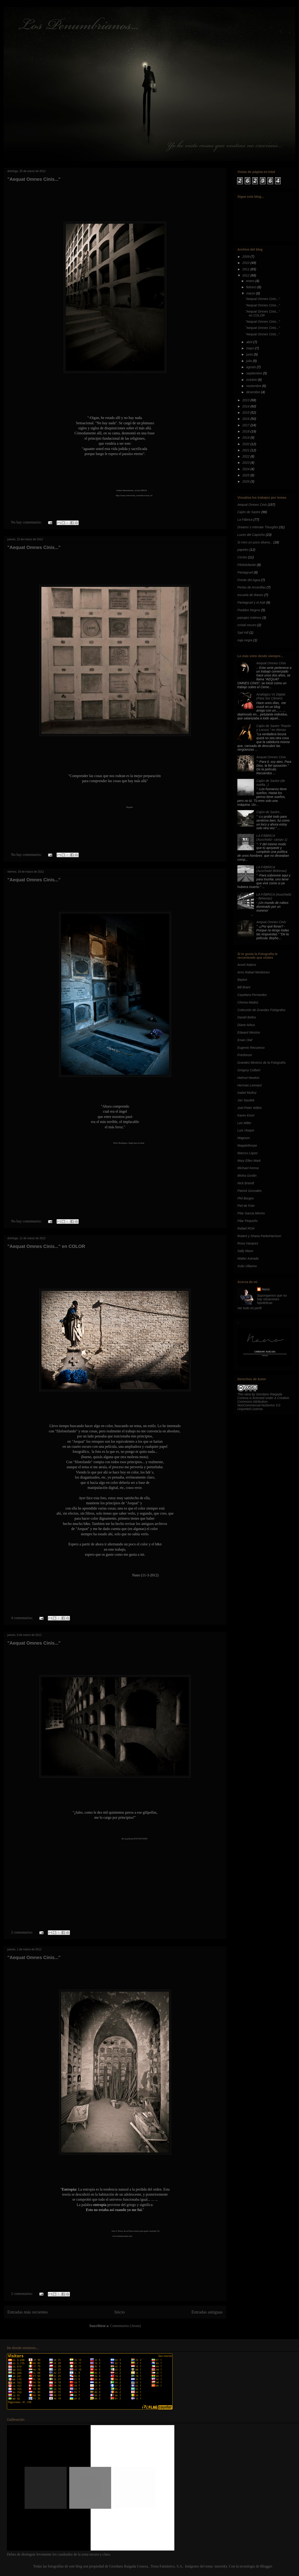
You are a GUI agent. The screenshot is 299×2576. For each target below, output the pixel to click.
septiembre (254, 373)
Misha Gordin (246, 1175)
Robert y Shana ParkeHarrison (259, 1236)
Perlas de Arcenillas (251, 587)
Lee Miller (244, 1123)
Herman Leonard (249, 1085)
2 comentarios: (22, 1932)
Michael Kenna (248, 1168)
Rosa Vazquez (247, 1243)
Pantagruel (245, 572)
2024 (246, 469)
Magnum (243, 1138)
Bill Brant (243, 987)
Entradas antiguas (207, 2312)
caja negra (244, 640)
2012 (246, 275)
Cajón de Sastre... (269, 812)
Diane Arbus (246, 1025)
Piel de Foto (246, 1205)
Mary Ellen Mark (249, 1160)
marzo (251, 293)
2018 (246, 431)
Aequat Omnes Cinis (252, 504)
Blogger (266, 2566)
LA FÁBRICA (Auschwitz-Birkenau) (271, 869)
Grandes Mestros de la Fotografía (261, 1062)
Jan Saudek (245, 1100)
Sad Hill (242, 632)
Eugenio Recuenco (250, 1047)
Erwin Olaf (244, 1040)
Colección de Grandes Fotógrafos (261, 1010)
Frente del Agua (248, 580)
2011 (246, 269)
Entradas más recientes (27, 2312)
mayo (250, 348)
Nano (266, 1289)
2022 (246, 456)
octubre (252, 380)
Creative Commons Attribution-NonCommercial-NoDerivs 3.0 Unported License (263, 1403)
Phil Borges (245, 1198)
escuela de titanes (250, 595)
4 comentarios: (22, 1618)
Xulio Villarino (247, 1266)
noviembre (254, 386)
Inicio (120, 2312)
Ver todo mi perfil (249, 1308)
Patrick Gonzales (249, 1191)
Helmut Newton (248, 1078)
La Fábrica (245, 519)
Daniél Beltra (246, 1017)
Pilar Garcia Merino (251, 1213)
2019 (246, 437)
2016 (246, 419)
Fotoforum (244, 1055)
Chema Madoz (247, 1002)
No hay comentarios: (27, 522)
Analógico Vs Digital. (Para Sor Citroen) (271, 696)
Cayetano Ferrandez (252, 995)
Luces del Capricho (251, 535)
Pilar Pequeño (247, 1221)
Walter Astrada (248, 1258)
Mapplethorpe (247, 1145)
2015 (246, 412)
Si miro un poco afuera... (255, 542)
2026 (246, 481)
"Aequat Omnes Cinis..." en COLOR (46, 1246)
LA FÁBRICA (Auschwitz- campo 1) (272, 837)
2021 (246, 450)
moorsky (220, 2566)
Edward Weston (248, 1032)
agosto (251, 367)
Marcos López (247, 1153)
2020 (246, 444)
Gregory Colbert (248, 1070)
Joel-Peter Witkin (249, 1108)
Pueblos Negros (248, 610)
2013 (246, 400)
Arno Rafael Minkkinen (253, 972)
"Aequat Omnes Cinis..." (33, 179)
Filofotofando (246, 565)
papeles (243, 549)
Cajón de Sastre (248, 512)
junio (250, 354)
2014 (246, 406)
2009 (246, 256)
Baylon (242, 979)
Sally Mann (245, 1251)
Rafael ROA (246, 1228)
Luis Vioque (245, 1130)
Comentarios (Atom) (125, 2326)
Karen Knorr (246, 1115)
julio (249, 361)
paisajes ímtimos (249, 617)
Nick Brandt (245, 1183)
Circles (242, 557)
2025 (246, 475)
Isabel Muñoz (246, 1092)
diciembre (253, 392)
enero (250, 281)
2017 (246, 425)
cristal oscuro (246, 625)
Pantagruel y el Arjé (251, 602)
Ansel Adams (246, 965)
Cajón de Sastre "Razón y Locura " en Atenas (273, 728)
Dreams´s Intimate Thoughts (257, 527)
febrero (251, 287)
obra (247, 1394)
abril (249, 342)
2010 (246, 263)
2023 (246, 462)
